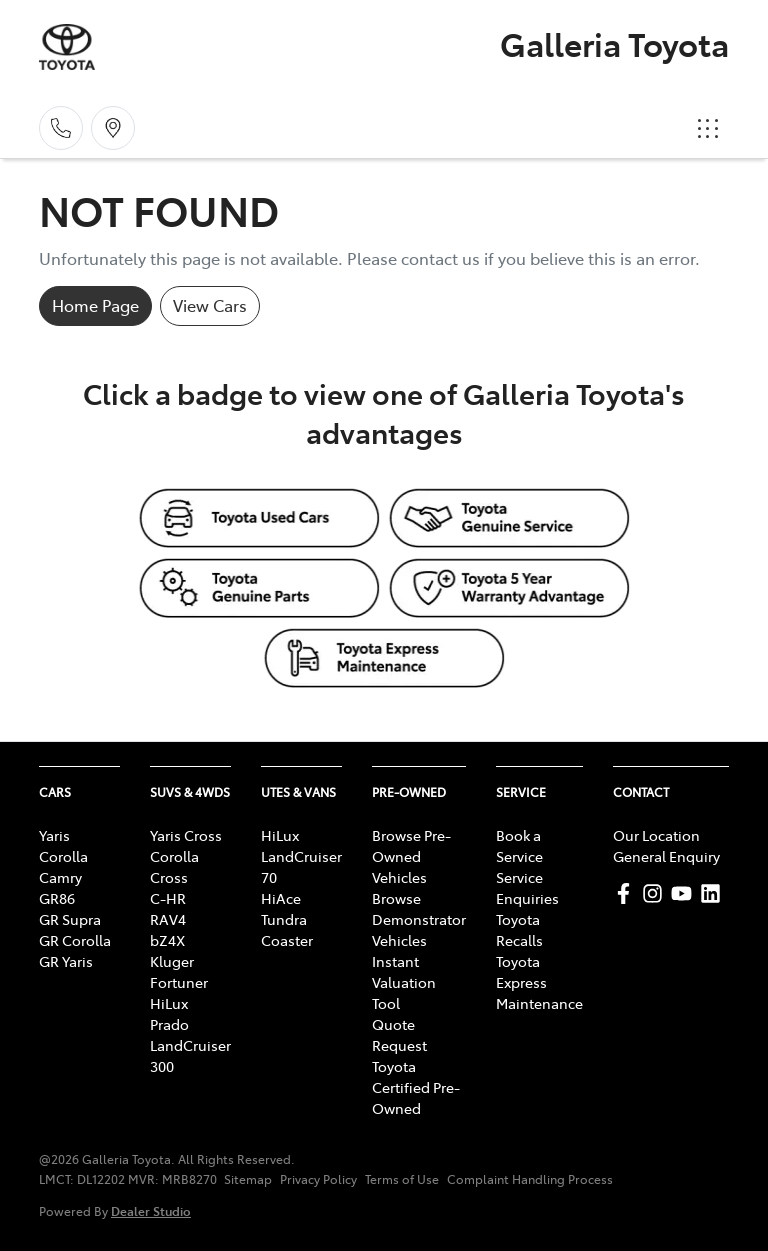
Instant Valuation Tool (404, 982)
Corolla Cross (174, 866)
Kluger (172, 961)
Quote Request (399, 1034)
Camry (60, 877)
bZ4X (167, 940)
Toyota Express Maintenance (539, 982)
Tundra (284, 919)
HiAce (281, 898)
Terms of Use (402, 1179)
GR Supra (70, 919)
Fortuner (179, 982)
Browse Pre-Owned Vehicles (411, 856)
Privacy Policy (318, 1179)
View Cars (210, 305)
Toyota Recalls (519, 929)
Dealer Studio (151, 1210)
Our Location (656, 835)
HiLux (169, 1003)
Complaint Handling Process (530, 1179)
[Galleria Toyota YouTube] (685, 893)
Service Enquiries (527, 887)
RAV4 (168, 919)
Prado (169, 1024)
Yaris (54, 835)
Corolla (63, 856)
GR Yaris (66, 961)
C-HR (168, 898)
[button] (708, 128)
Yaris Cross (186, 835)
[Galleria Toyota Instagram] (656, 893)
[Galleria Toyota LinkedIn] (714, 893)
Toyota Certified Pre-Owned (416, 1087)
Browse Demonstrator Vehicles (419, 919)
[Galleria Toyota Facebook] (627, 893)
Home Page (95, 305)
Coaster (287, 940)
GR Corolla (75, 940)
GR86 (57, 898)
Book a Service (519, 845)
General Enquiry (666, 856)
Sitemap (248, 1179)
